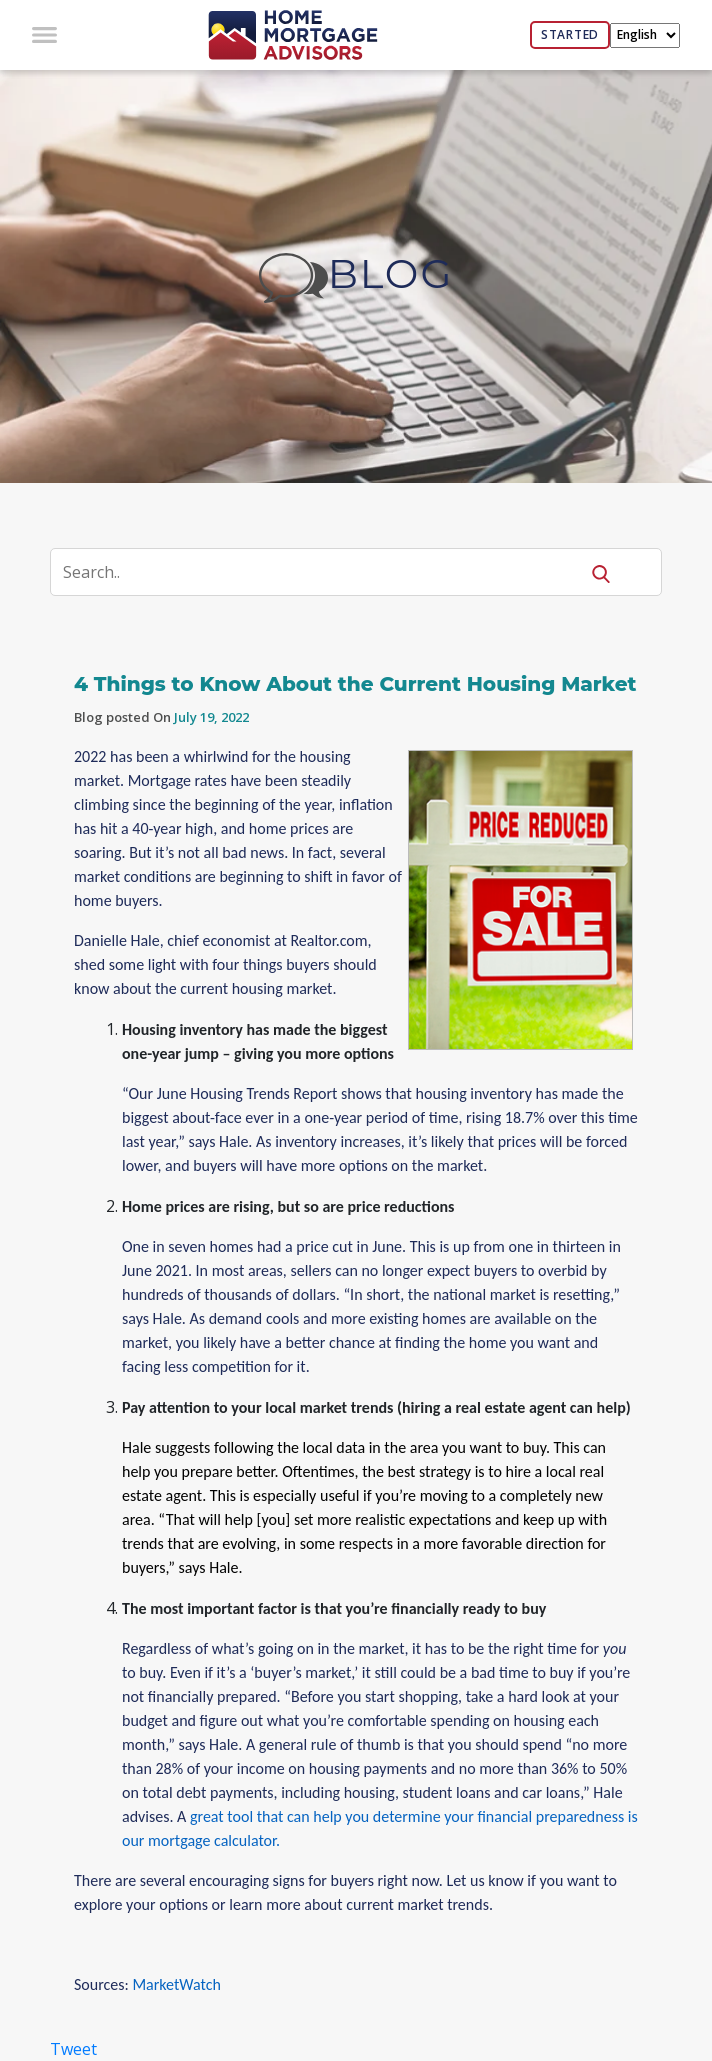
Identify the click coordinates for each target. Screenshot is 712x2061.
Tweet (73, 2049)
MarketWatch (176, 1984)
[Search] (326, 572)
